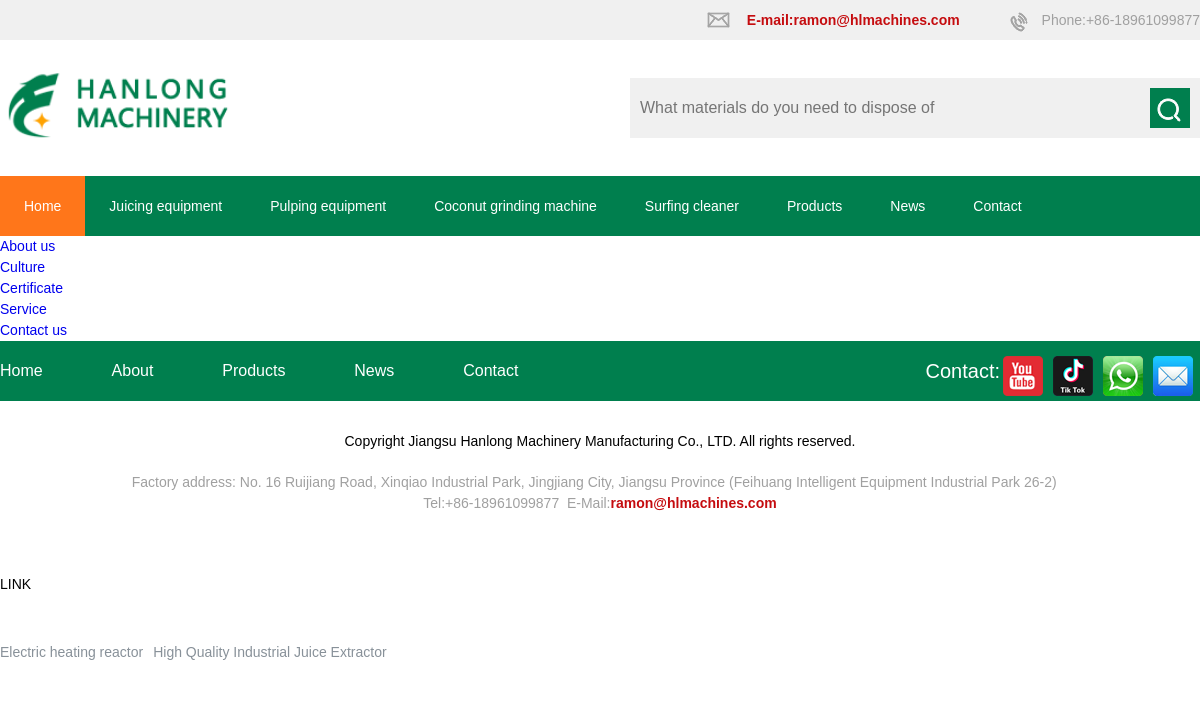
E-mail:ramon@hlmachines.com (853, 20)
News (907, 206)
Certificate (31, 288)
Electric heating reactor (71, 652)
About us (27, 246)
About (133, 370)
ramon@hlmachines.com (694, 503)
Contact (997, 206)
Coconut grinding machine (515, 206)
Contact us (33, 330)
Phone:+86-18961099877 (1121, 20)
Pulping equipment (328, 206)
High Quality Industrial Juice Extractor (269, 652)
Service (23, 309)
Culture (22, 267)
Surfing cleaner (692, 206)
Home (42, 206)
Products (814, 206)
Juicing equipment (165, 206)
